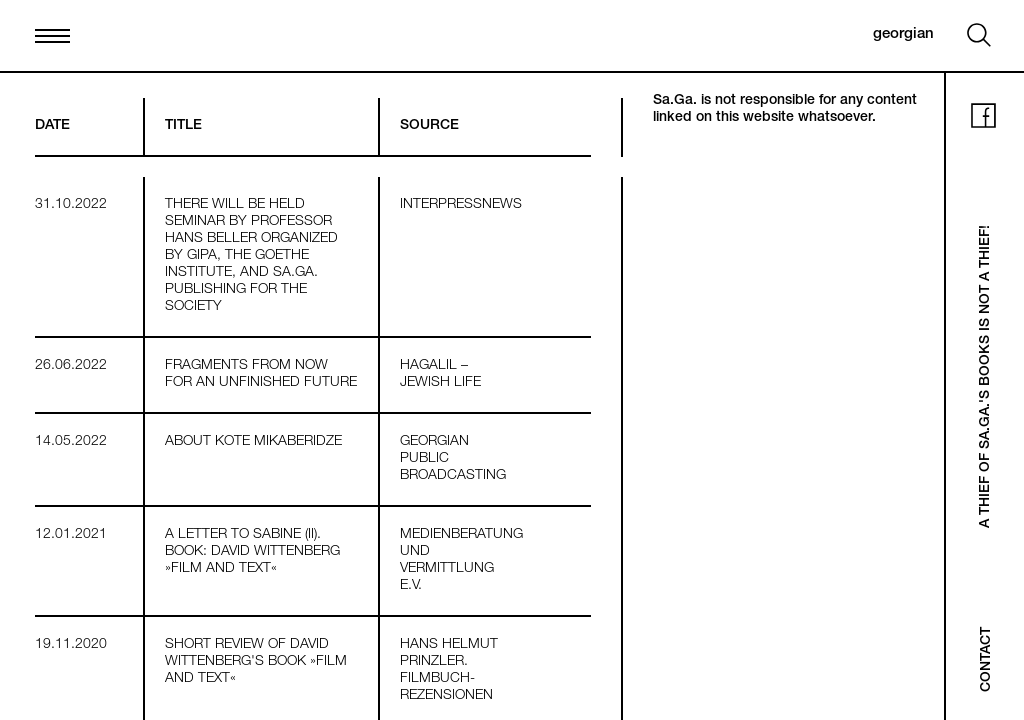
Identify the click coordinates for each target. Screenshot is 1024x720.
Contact (987, 659)
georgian (903, 34)
